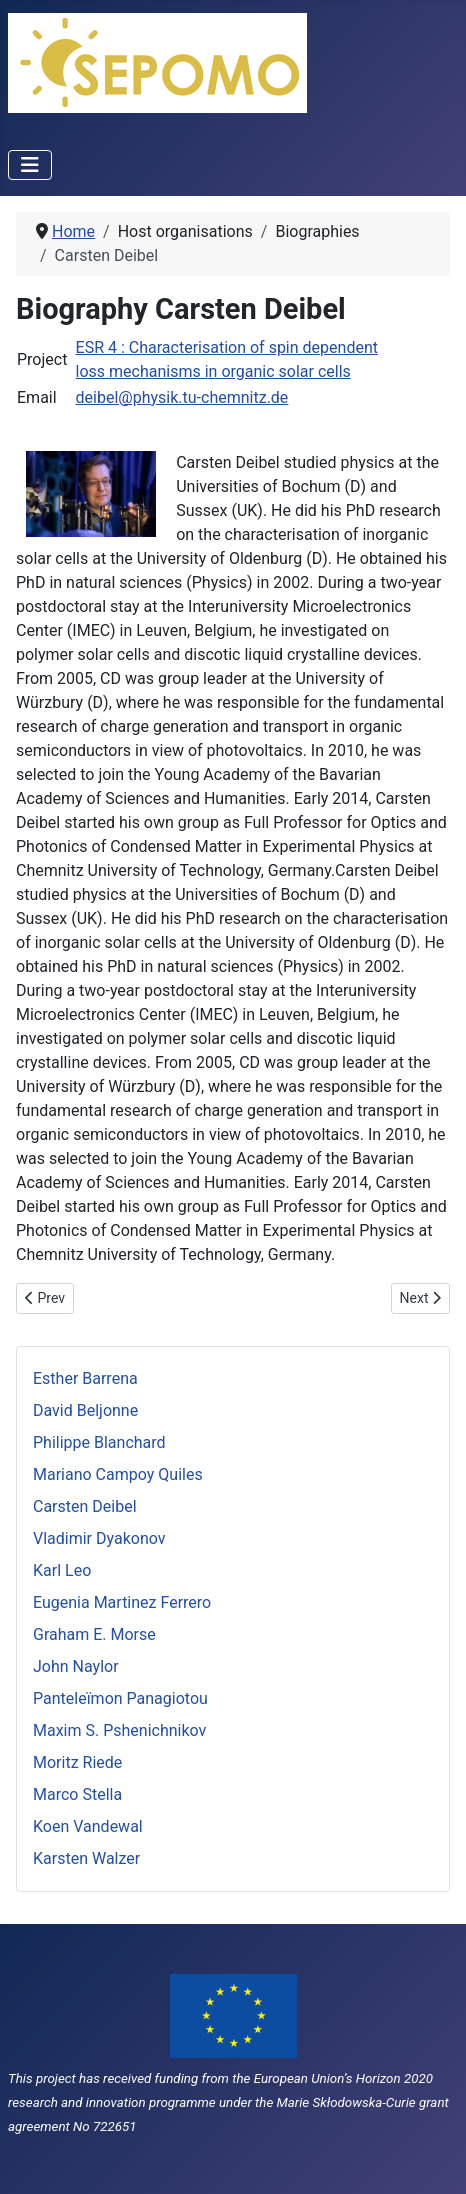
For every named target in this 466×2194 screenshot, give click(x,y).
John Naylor (76, 1666)
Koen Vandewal (88, 1826)
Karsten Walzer (86, 1858)
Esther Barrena (85, 1378)
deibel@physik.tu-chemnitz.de (182, 397)
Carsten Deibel (85, 1506)
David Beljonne (85, 1410)
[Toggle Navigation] (30, 165)
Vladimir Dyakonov (99, 1538)
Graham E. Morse (94, 1634)
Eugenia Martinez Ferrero (122, 1602)
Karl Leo (62, 1570)
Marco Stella (77, 1794)
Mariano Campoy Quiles (118, 1474)
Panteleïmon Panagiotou (120, 1698)
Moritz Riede (77, 1762)
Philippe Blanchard (99, 1442)
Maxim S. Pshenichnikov (119, 1730)
